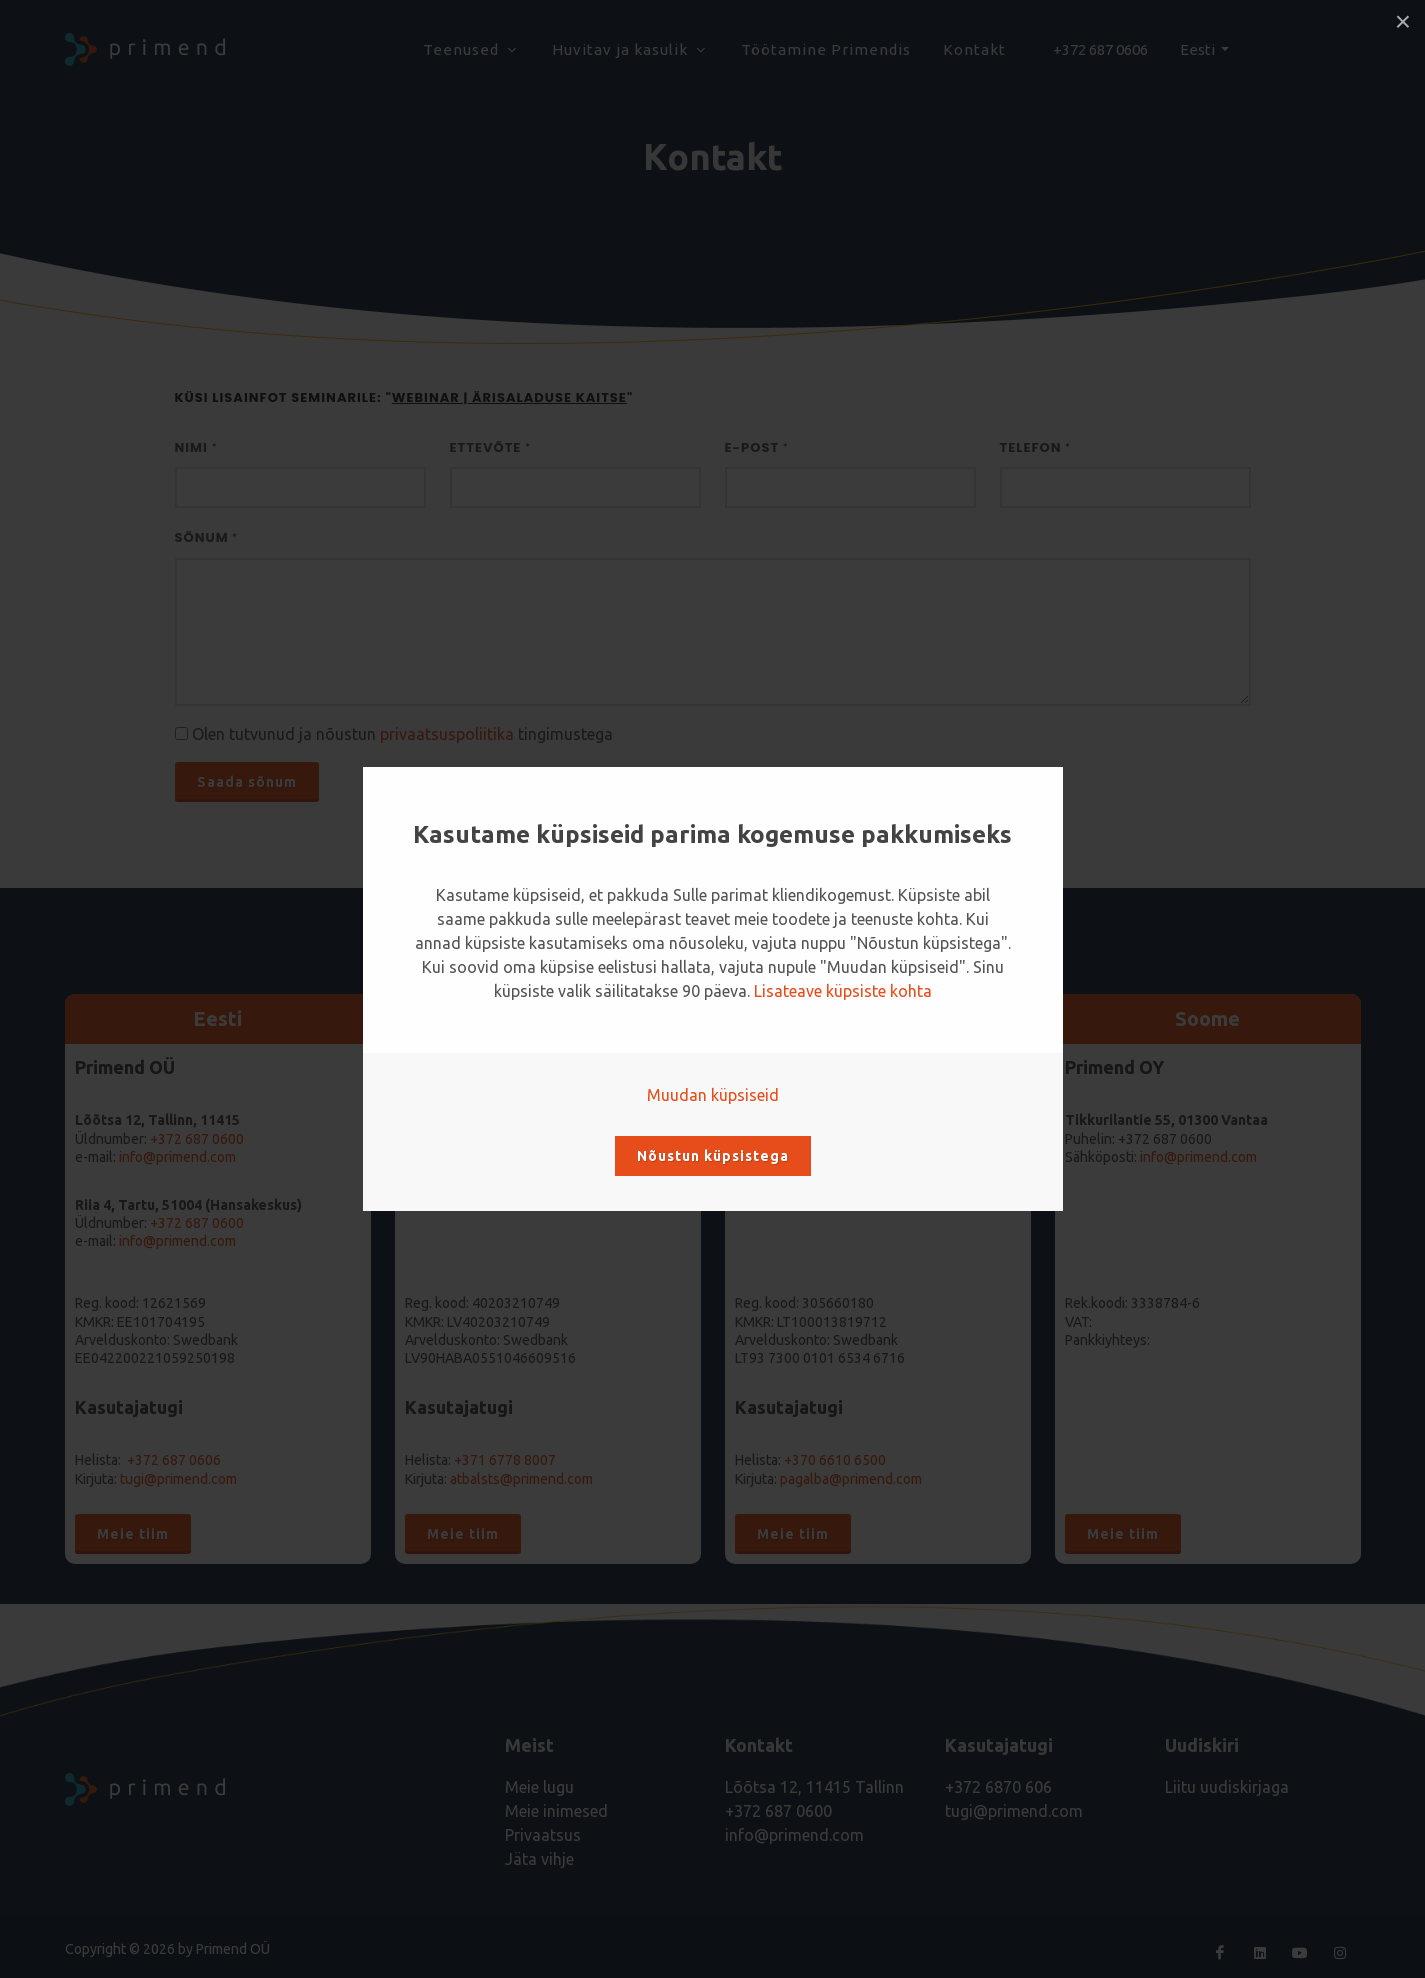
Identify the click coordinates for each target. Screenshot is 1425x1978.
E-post (757, 447)
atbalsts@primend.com (521, 1479)
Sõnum (207, 537)
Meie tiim (133, 1534)
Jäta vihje (539, 1859)
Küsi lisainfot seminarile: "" (404, 397)
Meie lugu (539, 1787)
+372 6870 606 (998, 1787)
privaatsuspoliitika (447, 734)
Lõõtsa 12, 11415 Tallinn (814, 1787)
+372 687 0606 (1100, 49)
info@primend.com (177, 1157)
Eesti (1199, 49)
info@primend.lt (829, 1157)
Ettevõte (490, 447)
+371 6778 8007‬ (505, 1460)
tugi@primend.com (178, 1479)
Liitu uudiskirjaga (1227, 1787)
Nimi (196, 447)
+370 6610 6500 (861, 1139)
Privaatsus (543, 1835)
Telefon (1036, 447)
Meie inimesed (556, 1811)
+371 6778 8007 (531, 1139)
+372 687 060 (193, 1139)
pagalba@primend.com (851, 1479)
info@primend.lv (500, 1157)
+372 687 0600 (197, 1223)
